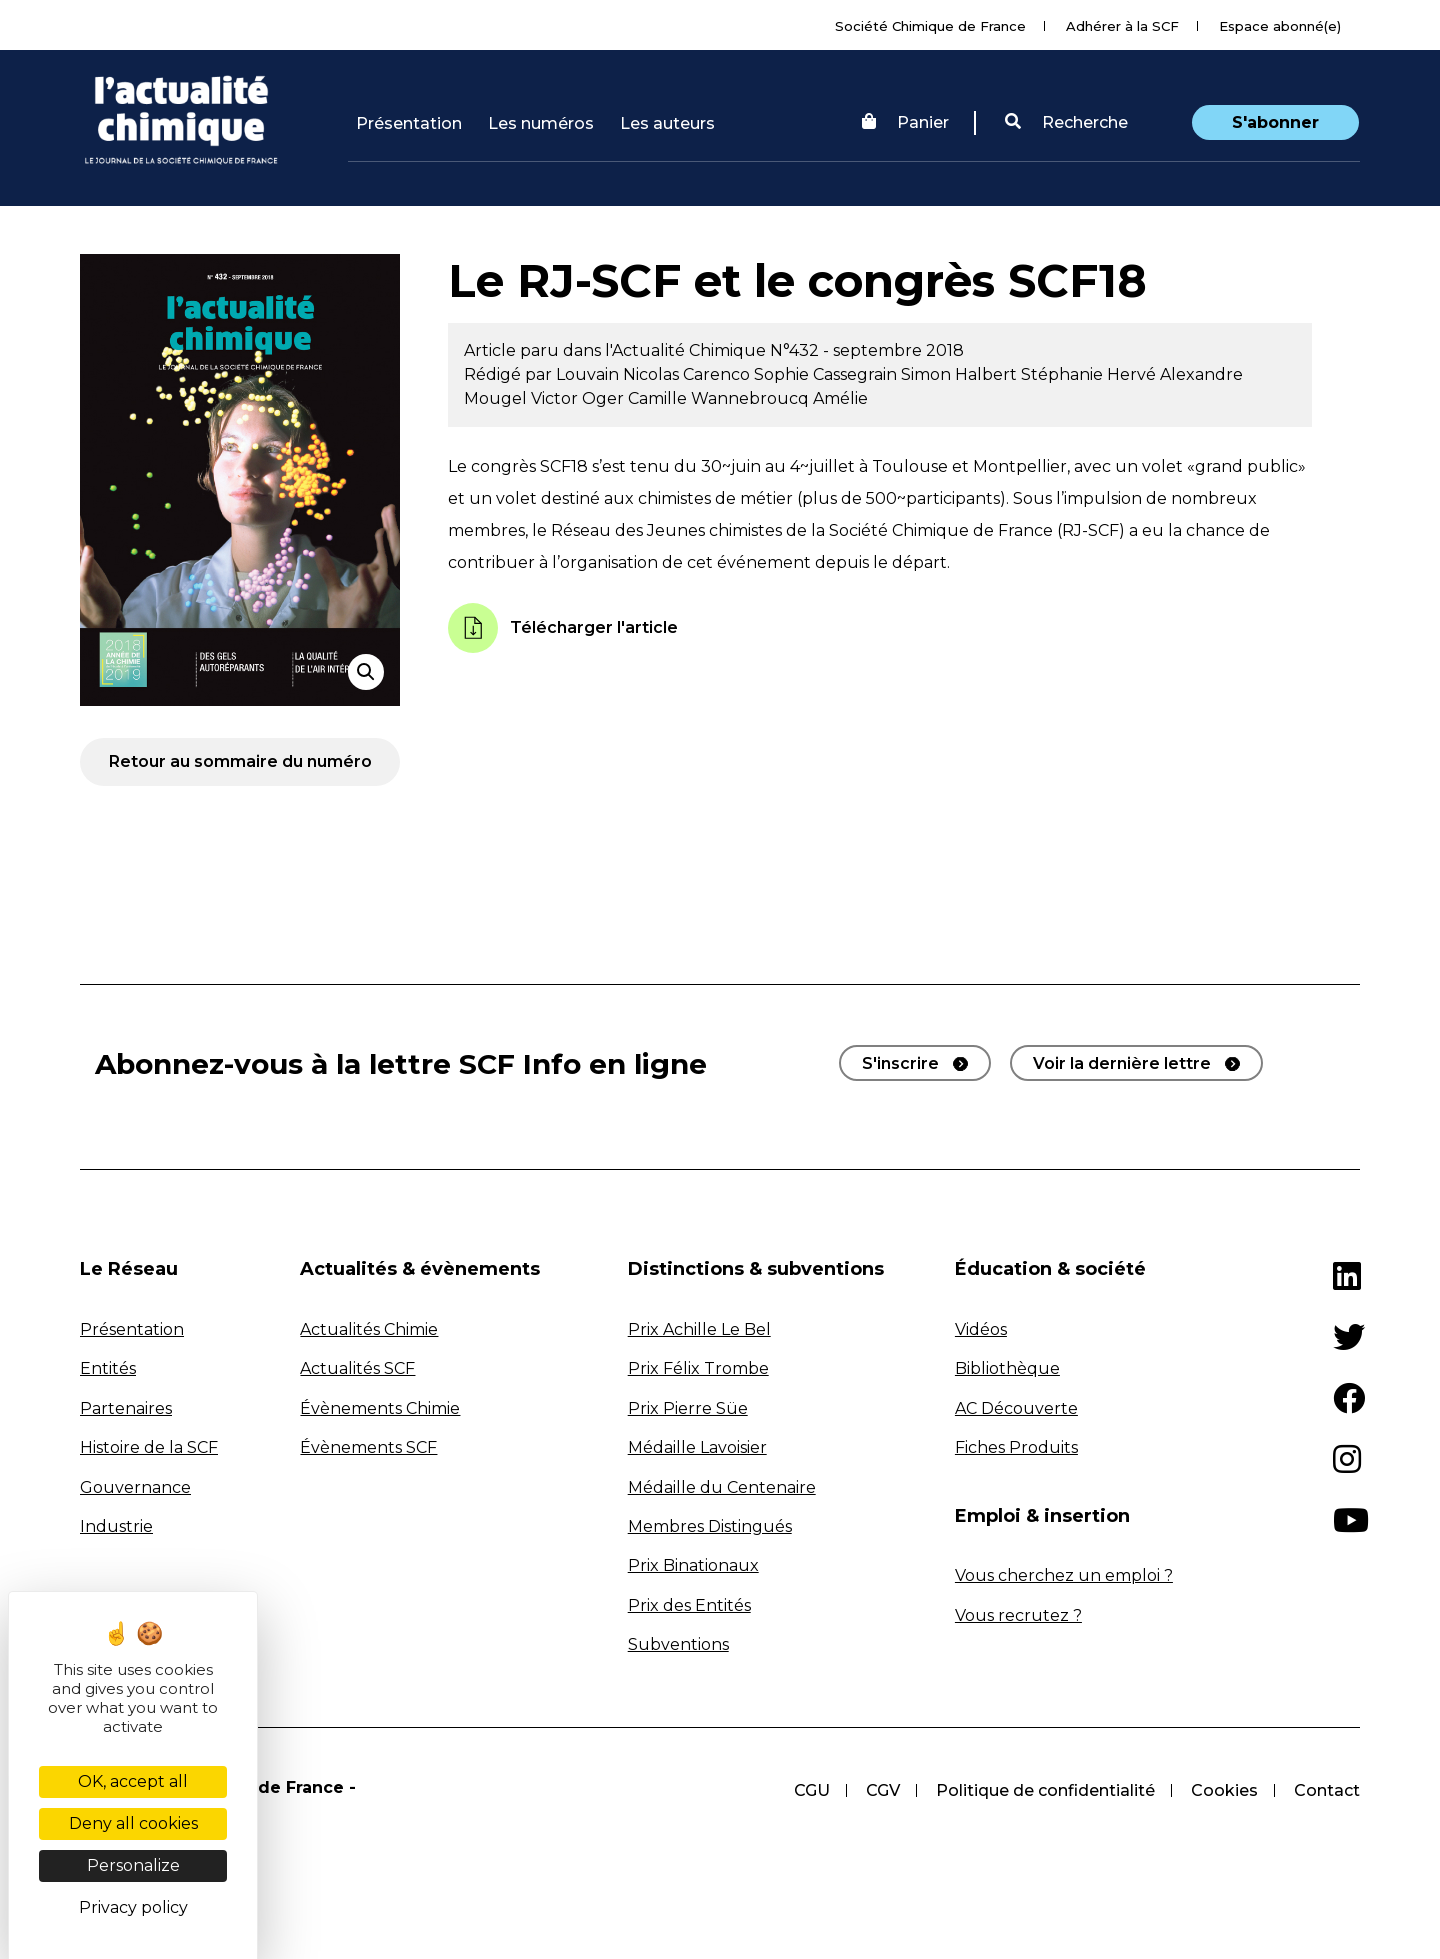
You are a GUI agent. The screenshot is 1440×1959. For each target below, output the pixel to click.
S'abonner (1275, 122)
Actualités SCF (357, 1368)
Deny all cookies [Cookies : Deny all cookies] (133, 1823)
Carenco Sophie (748, 374)
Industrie (116, 1526)
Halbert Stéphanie (1031, 374)
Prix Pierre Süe (688, 1408)
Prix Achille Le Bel (699, 1329)
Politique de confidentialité (1045, 1790)
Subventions (678, 1644)
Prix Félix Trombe (698, 1368)
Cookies (1224, 1790)
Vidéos (981, 1329)
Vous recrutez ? (1018, 1615)
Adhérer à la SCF (1122, 26)
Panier (905, 122)
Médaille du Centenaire (722, 1487)
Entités (108, 1368)
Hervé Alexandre (1175, 374)
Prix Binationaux (693, 1565)
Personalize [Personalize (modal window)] (133, 1865)
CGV (883, 1790)
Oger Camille (636, 398)
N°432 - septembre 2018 (867, 350)
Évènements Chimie (380, 1408)
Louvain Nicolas (619, 374)
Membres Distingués (710, 1526)
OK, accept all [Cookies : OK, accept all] (133, 1781)
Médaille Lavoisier (697, 1447)
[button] (1066, 123)
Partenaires (126, 1408)
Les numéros (541, 123)
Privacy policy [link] (133, 1907)
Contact (1327, 1790)
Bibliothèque (1007, 1368)
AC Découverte (1016, 1408)
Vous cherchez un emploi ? (1064, 1575)
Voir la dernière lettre (1122, 1063)
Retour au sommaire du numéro (240, 761)
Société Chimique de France (930, 26)
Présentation (409, 123)
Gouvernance (135, 1487)
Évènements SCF (368, 1447)
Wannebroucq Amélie (779, 398)
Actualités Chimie (369, 1329)
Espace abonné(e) (1280, 26)
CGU (812, 1790)
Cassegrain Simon (884, 374)
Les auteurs (667, 123)
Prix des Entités (689, 1605)
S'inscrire (900, 1063)
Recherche (1066, 122)
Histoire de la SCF (149, 1447)
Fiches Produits (1016, 1447)
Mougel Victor (523, 398)
